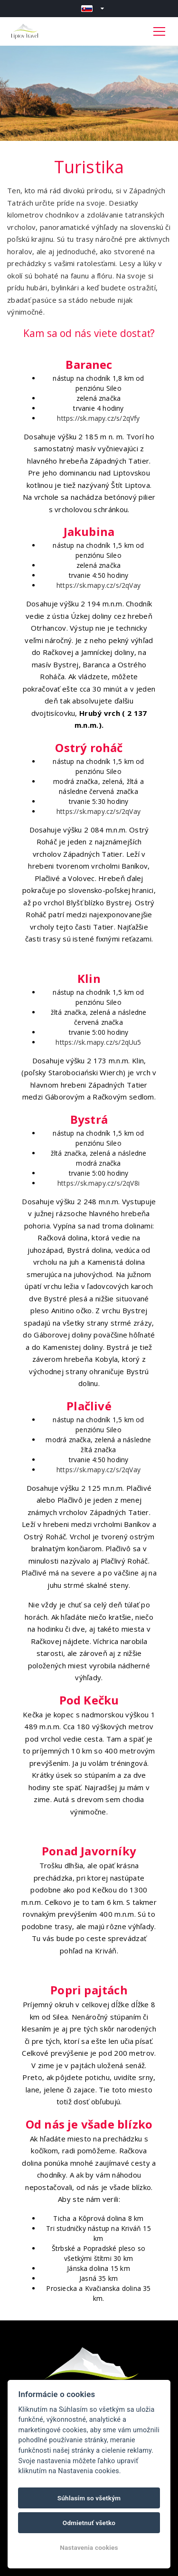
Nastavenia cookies (89, 2547)
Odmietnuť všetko (89, 2522)
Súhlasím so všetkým (89, 2498)
